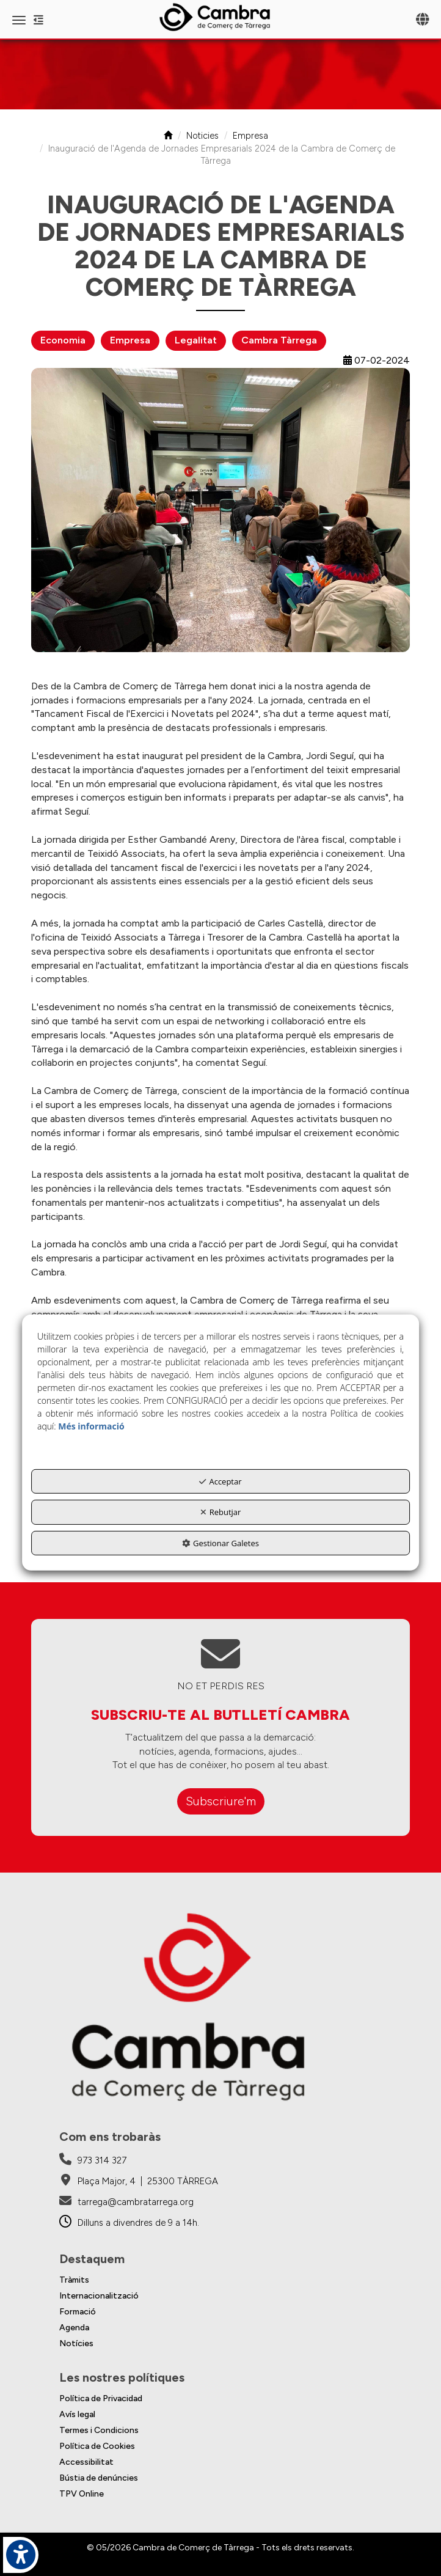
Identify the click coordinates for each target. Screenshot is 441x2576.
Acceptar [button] (220, 1481)
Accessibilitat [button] (86, 2462)
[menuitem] (220, 2280)
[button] (220, 17)
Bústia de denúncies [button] (98, 2478)
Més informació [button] (91, 1426)
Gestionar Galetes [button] (220, 1543)
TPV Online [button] (81, 2494)
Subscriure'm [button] (221, 1801)
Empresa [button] (130, 340)
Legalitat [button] (196, 340)
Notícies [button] (76, 2343)
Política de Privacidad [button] (100, 2398)
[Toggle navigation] (422, 20)
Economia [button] (63, 340)
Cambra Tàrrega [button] (279, 340)
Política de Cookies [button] (97, 2446)
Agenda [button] (74, 2327)
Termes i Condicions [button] (99, 2430)
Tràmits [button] (74, 2280)
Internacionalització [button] (99, 2296)
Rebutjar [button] (220, 1511)
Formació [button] (77, 2311)
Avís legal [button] (77, 2414)
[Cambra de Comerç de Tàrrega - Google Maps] (138, 2181)
